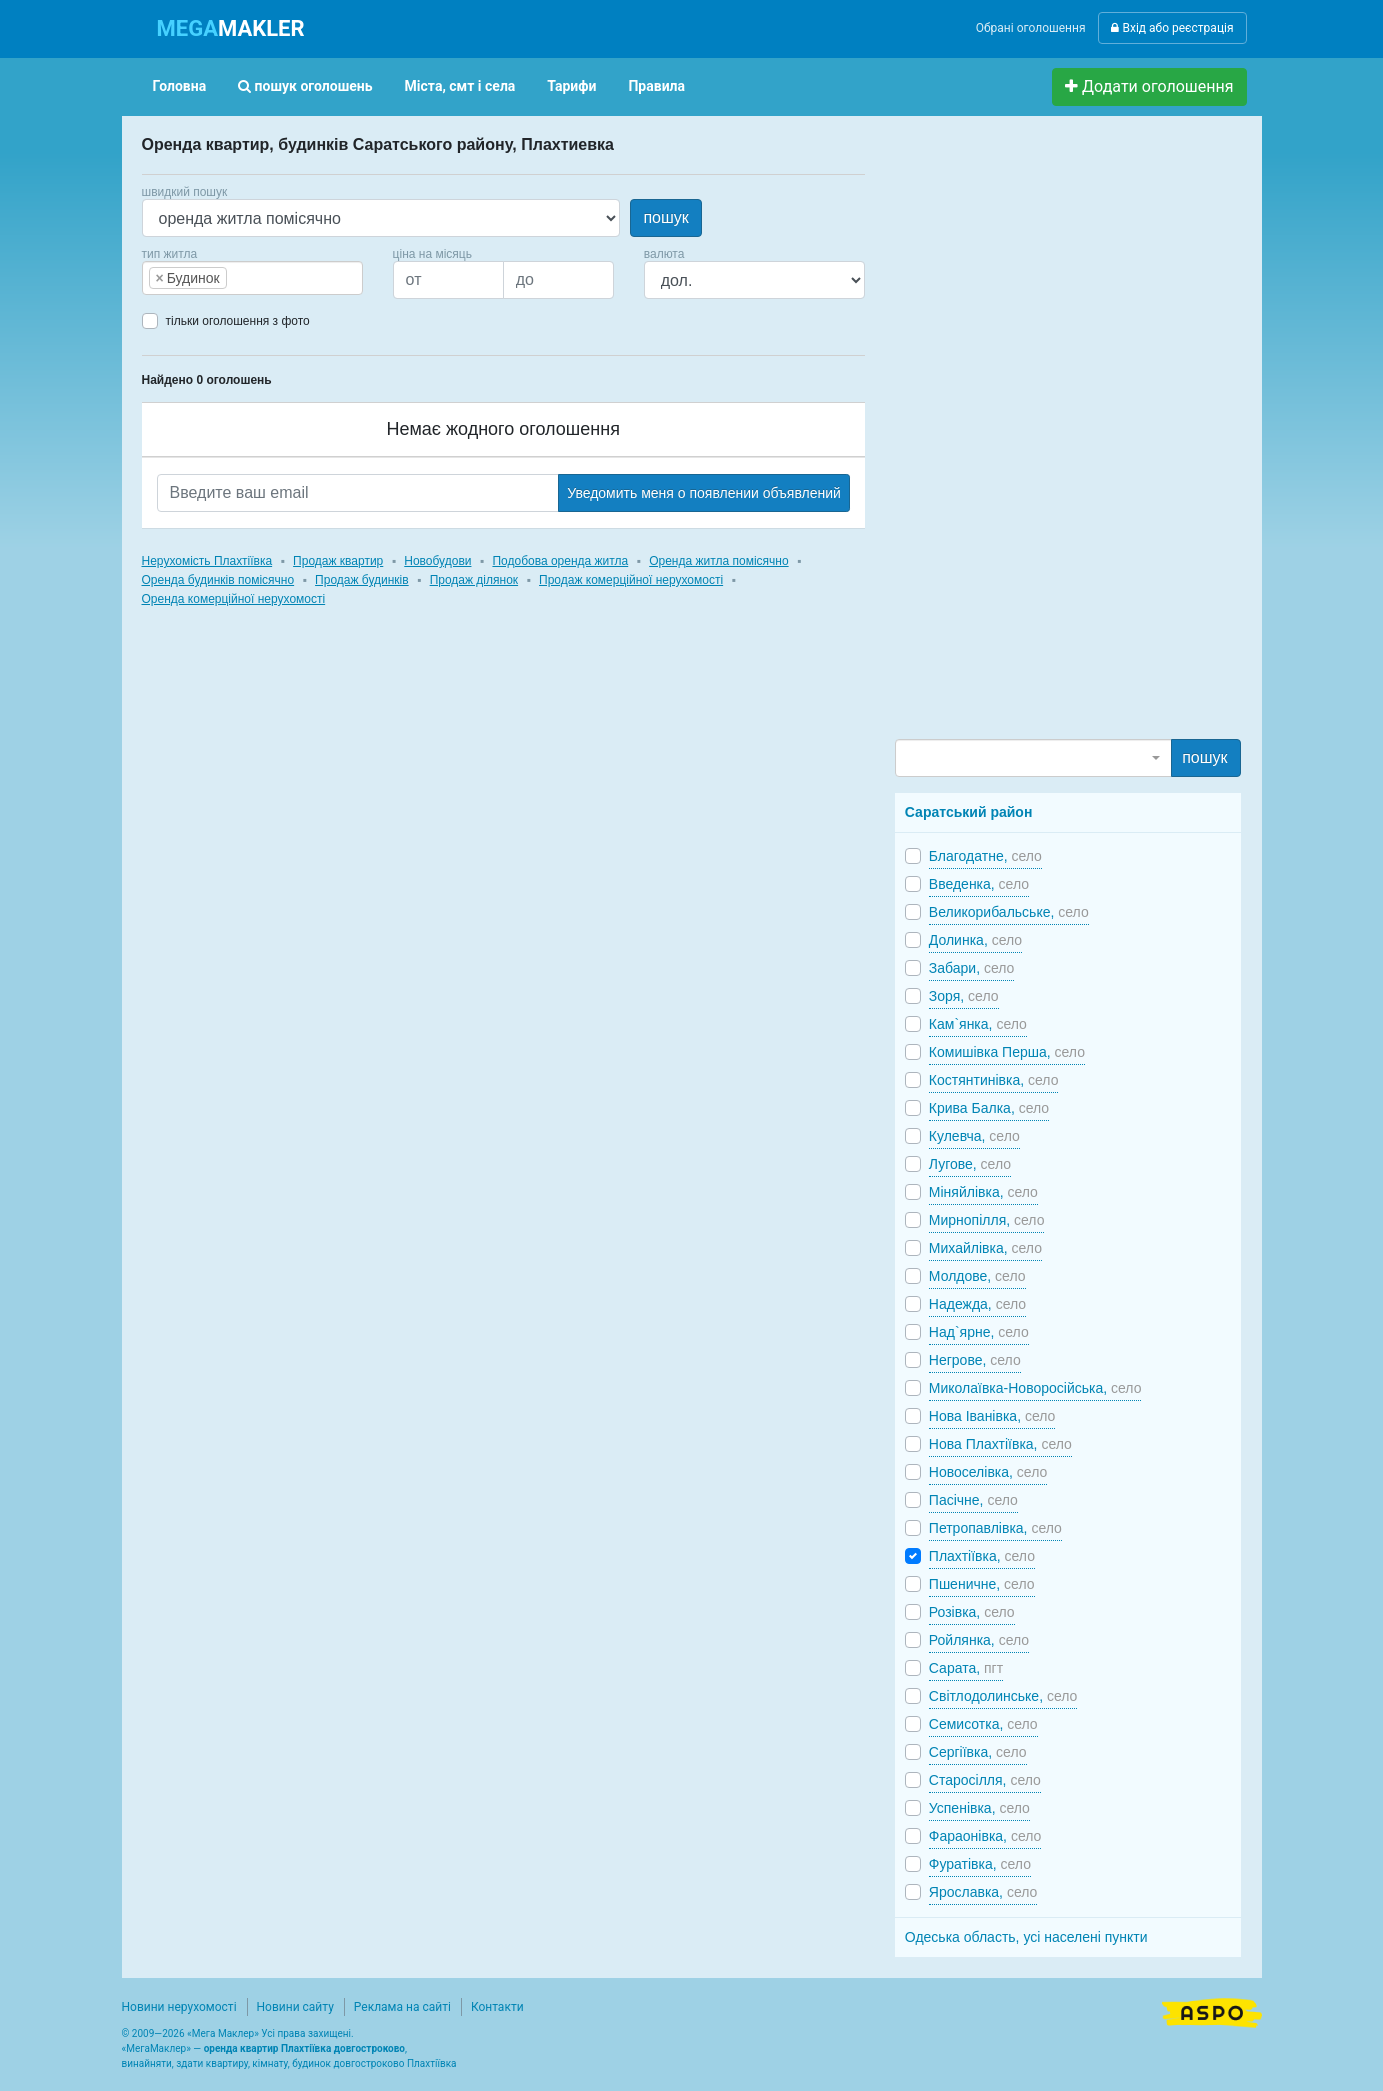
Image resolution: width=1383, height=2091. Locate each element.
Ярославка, (983, 1892)
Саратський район (969, 812)
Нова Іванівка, (992, 1416)
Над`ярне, (979, 1332)
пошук (665, 217)
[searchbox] (262, 278)
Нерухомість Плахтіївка (207, 561)
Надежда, (977, 1304)
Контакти (497, 2007)
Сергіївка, (978, 1752)
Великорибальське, (1009, 912)
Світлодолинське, (1003, 1696)
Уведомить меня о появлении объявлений (704, 493)
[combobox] (252, 278)
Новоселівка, (988, 1472)
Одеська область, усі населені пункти (1026, 1937)
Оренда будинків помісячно (218, 580)
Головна (180, 86)
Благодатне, (985, 856)
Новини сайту (295, 2007)
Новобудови (437, 561)
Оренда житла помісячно (718, 561)
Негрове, (975, 1360)
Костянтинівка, (994, 1080)
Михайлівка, (985, 1248)
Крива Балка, (989, 1108)
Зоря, (964, 996)
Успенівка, (979, 1808)
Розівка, (972, 1612)
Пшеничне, (982, 1584)
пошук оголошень (305, 86)
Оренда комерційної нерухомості (234, 599)
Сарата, (966, 1668)
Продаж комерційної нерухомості (631, 580)
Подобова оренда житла (560, 561)
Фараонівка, (985, 1836)
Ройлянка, (979, 1640)
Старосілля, (985, 1780)
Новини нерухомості (179, 2007)
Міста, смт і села (460, 86)
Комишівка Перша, (1007, 1052)
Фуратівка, (980, 1864)
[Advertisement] (1045, 436)
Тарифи (571, 86)
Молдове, (977, 1276)
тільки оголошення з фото (238, 321)
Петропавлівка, (995, 1528)
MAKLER (231, 28)
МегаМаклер (156, 2048)
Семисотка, (983, 1724)
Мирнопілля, (987, 1220)
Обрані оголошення (1031, 28)
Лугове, (970, 1164)
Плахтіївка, (982, 1556)
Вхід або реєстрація (1172, 28)
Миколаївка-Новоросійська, (1035, 1388)
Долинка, (975, 940)
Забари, (972, 968)
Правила (656, 86)
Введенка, (979, 884)
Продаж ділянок (474, 580)
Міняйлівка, (983, 1192)
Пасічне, (973, 1500)
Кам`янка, (978, 1024)
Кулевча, (974, 1136)
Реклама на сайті (402, 2007)
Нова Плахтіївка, (1000, 1444)
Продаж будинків (362, 580)
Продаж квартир (338, 561)
